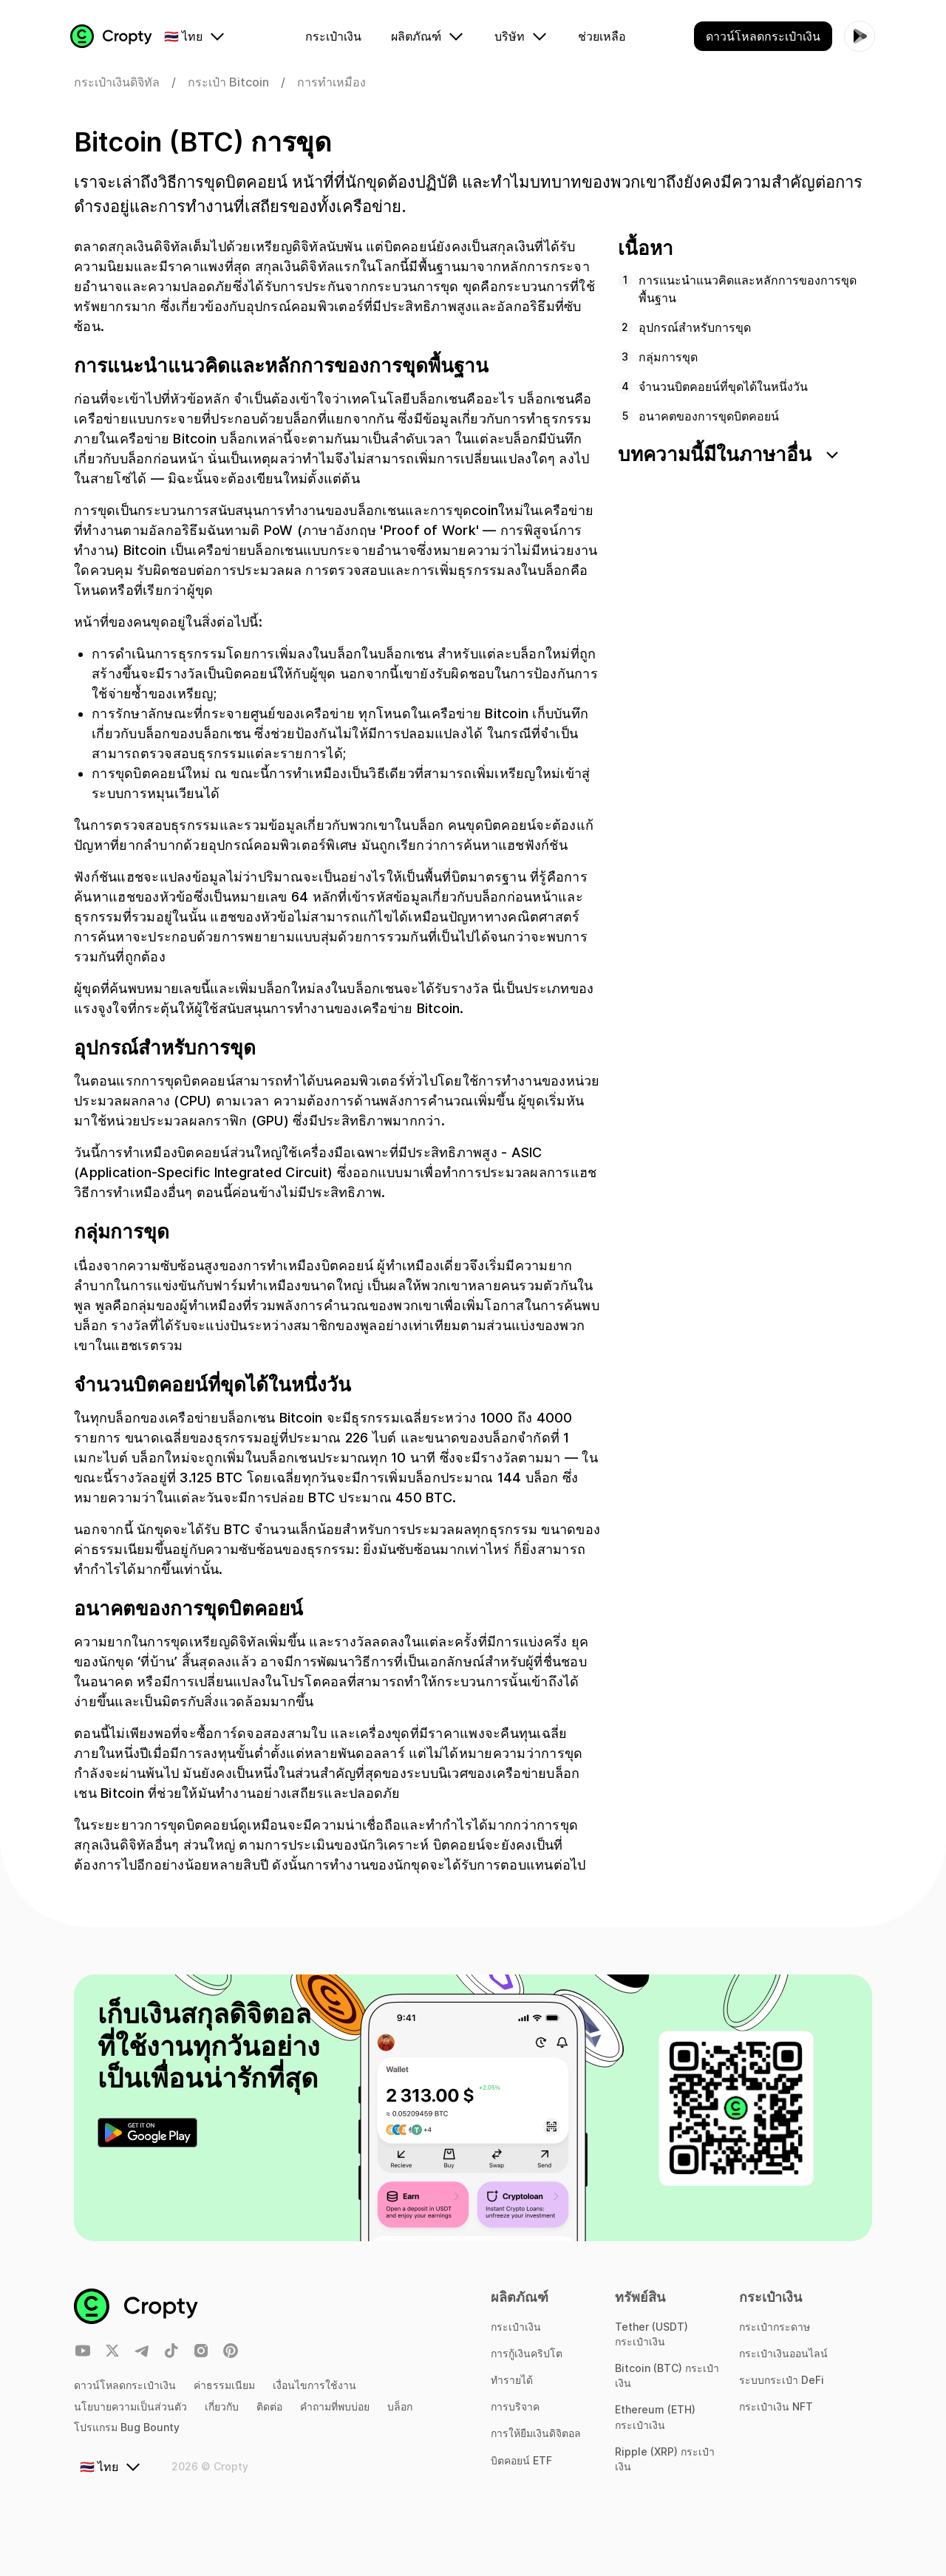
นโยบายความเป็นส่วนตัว (130, 2406)
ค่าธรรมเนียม (224, 2385)
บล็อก (399, 2406)
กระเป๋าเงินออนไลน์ (783, 2353)
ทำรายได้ (512, 2380)
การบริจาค (515, 2406)
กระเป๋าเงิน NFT (776, 2406)
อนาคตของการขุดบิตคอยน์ (709, 421)
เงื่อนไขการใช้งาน (314, 2385)
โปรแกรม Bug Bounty (127, 2427)
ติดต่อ (269, 2406)
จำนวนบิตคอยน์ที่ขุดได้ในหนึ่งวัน (723, 391)
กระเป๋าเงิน (516, 2326)
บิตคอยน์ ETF (521, 2460)
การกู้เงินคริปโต (526, 2353)
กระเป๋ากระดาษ (774, 2326)
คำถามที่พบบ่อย (335, 2406)
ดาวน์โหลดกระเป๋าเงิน (125, 2385)
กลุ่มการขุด (668, 362)
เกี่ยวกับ (222, 2406)
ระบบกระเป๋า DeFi (781, 2380)
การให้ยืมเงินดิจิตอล (536, 2433)
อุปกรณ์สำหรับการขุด (695, 332)
